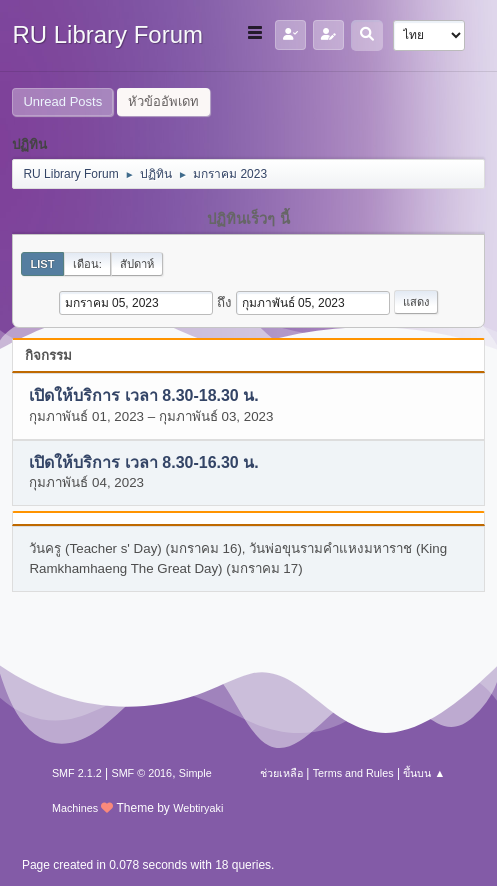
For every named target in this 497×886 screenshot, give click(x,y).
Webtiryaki (198, 808)
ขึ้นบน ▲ (424, 773)
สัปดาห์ (137, 264)
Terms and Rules (353, 773)
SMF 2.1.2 (77, 773)
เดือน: (87, 264)
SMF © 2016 (141, 773)
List (42, 264)
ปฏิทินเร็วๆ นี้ (248, 219)
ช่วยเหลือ (281, 773)
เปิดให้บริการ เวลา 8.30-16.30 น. (143, 462)
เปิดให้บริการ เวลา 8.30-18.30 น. (143, 396)
